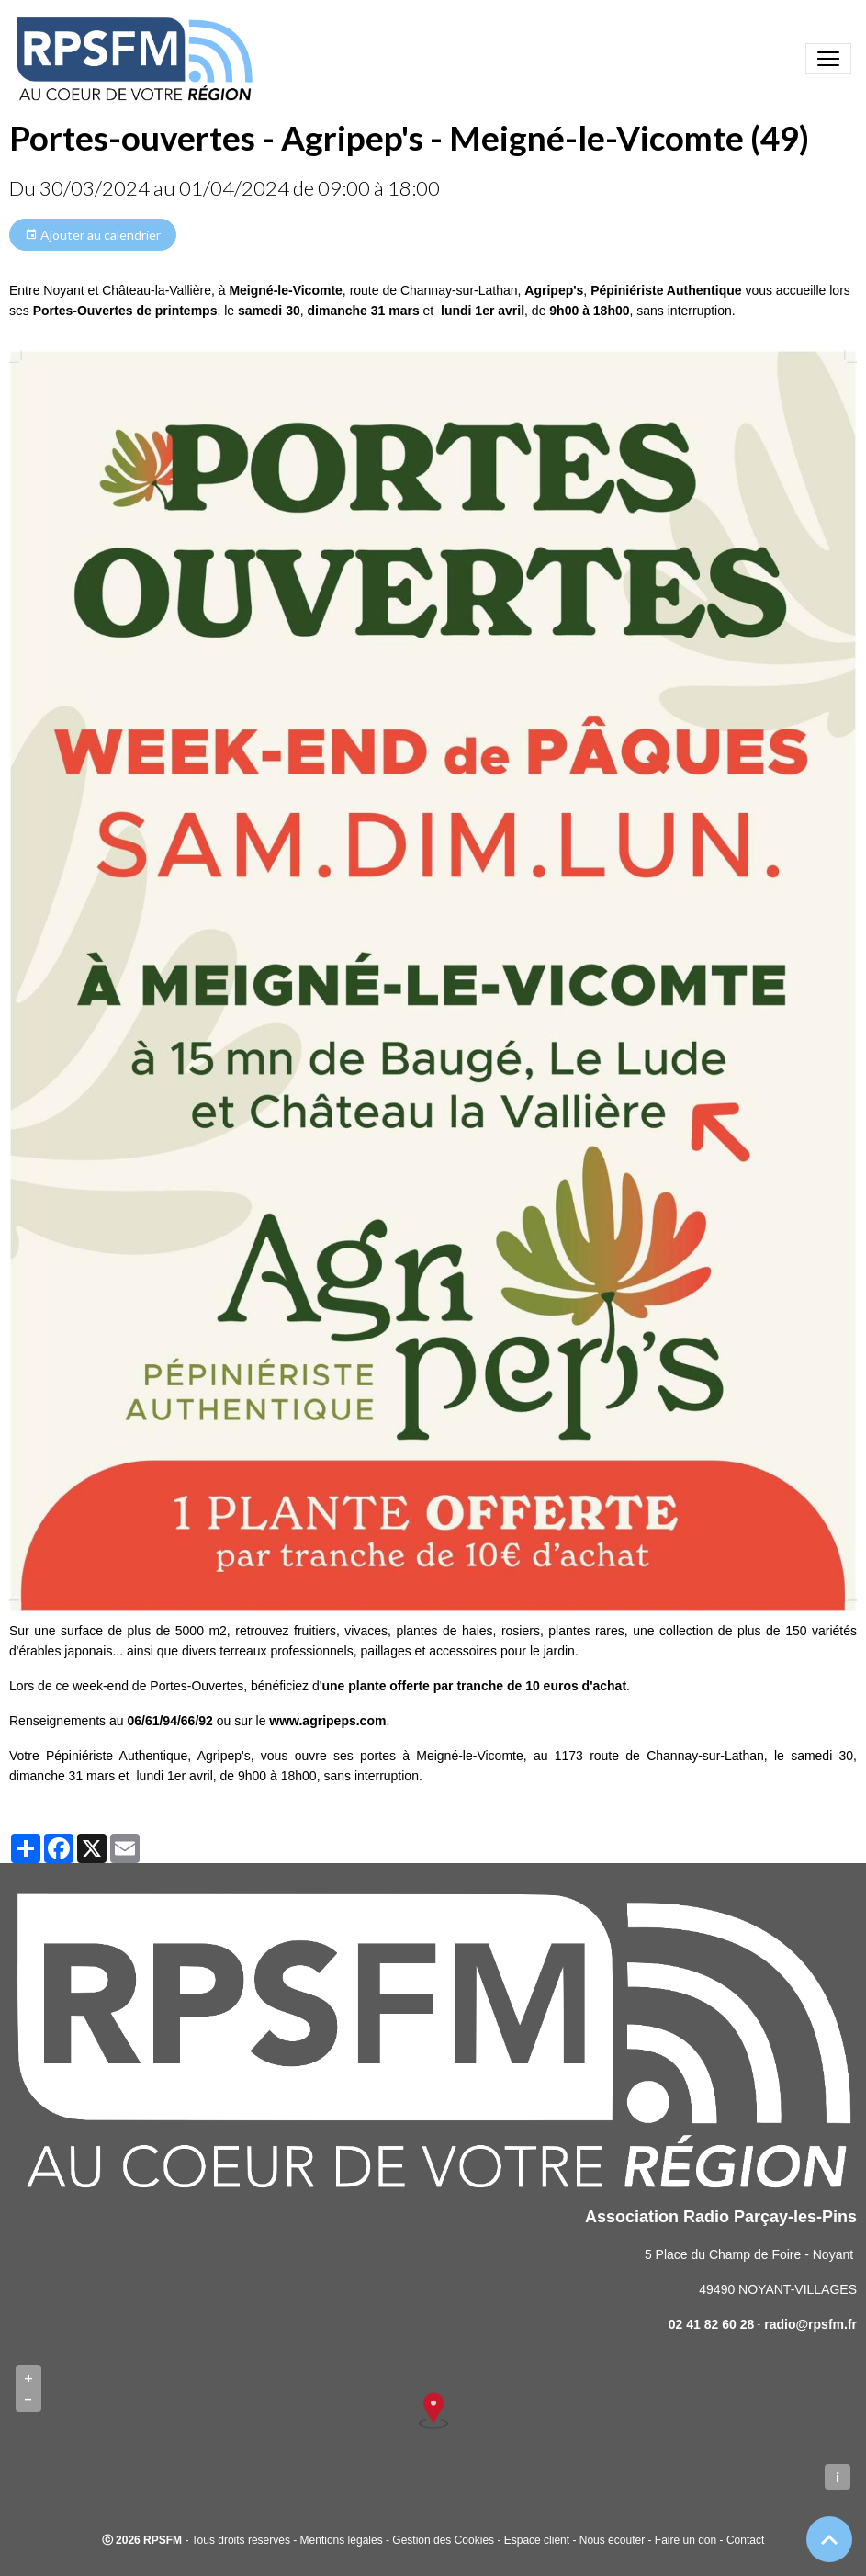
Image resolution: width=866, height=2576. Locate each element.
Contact (745, 2540)
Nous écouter (612, 2540)
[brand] (138, 59)
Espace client (536, 2540)
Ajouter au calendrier (93, 235)
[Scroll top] (829, 2539)
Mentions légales (341, 2540)
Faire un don (685, 2540)
